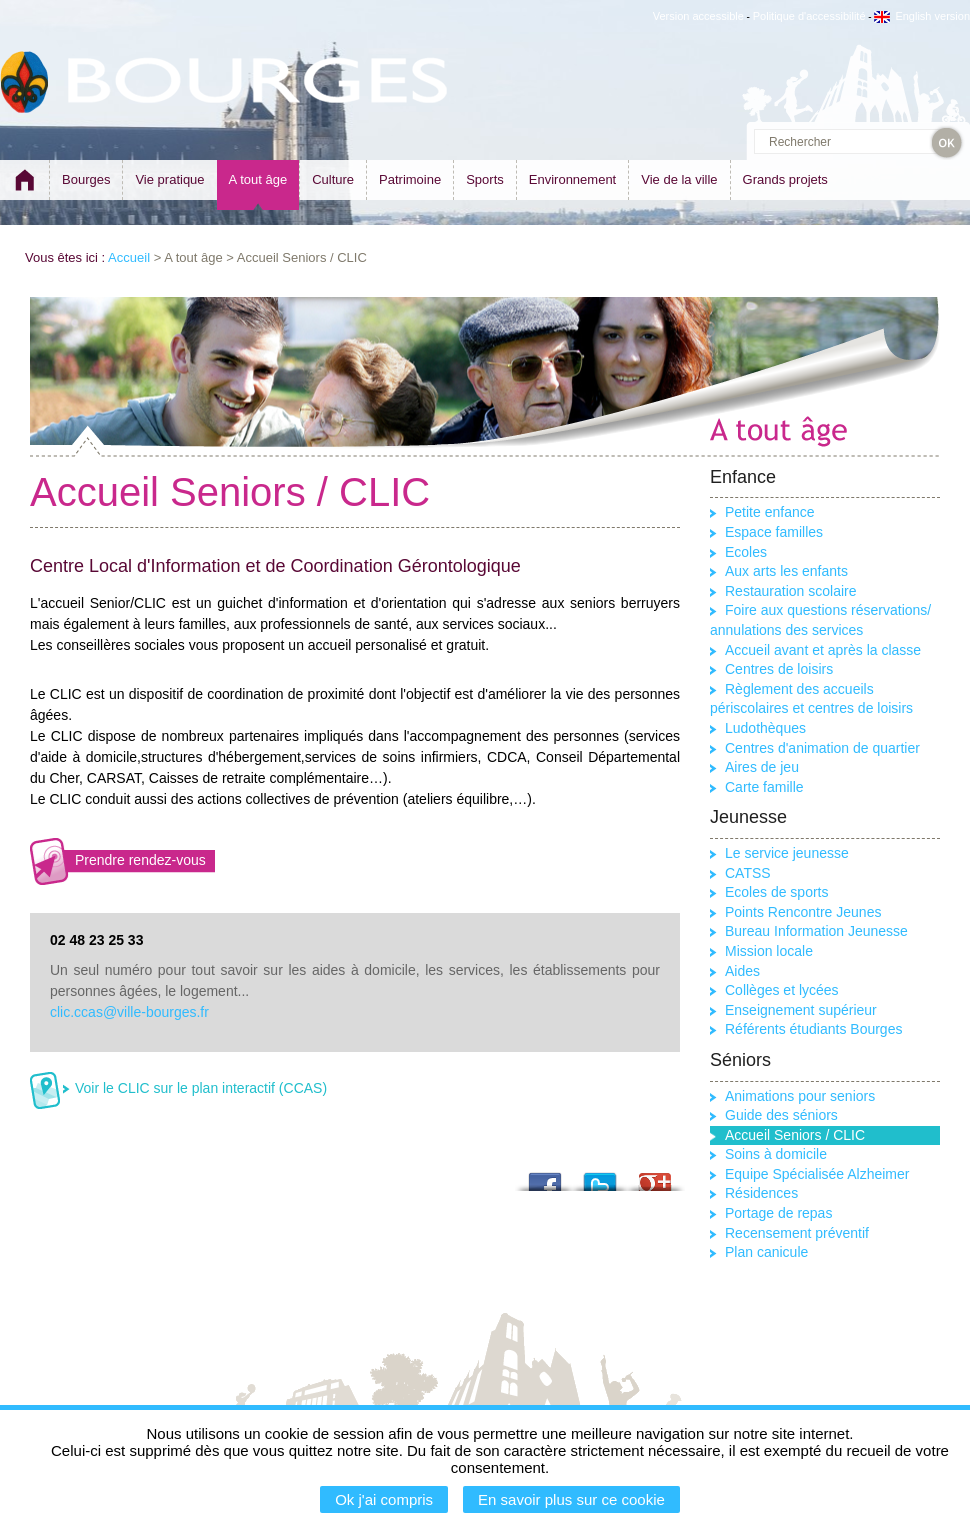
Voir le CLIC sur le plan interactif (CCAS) (201, 1088)
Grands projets (785, 179)
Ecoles (746, 552)
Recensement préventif (797, 1233)
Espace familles (774, 532)
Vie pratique (169, 179)
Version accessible (698, 16)
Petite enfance (770, 512)
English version (922, 16)
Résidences (761, 1193)
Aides (742, 971)
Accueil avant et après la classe (823, 650)
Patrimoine (410, 179)
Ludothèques (765, 728)
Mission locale (769, 951)
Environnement (572, 179)
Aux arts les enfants (786, 571)
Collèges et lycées (782, 990)
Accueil (129, 257)
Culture (333, 179)
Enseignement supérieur (801, 1010)
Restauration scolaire (791, 591)
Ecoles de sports (777, 892)
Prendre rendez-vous (140, 860)
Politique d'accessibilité (809, 16)
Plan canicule (766, 1252)
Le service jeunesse (787, 853)
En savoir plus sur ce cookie (571, 1499)
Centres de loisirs (779, 669)
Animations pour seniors (800, 1096)
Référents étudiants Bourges (813, 1029)
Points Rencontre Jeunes (803, 912)
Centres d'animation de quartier (822, 748)
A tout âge (258, 179)
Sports (485, 179)
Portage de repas (778, 1213)
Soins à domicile (776, 1154)
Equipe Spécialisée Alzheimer (817, 1174)
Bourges (86, 179)
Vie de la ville (679, 179)
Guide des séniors (781, 1115)
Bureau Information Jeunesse (816, 931)
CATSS (748, 873)
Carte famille (764, 787)
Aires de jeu (762, 767)
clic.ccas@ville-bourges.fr (129, 1012)
